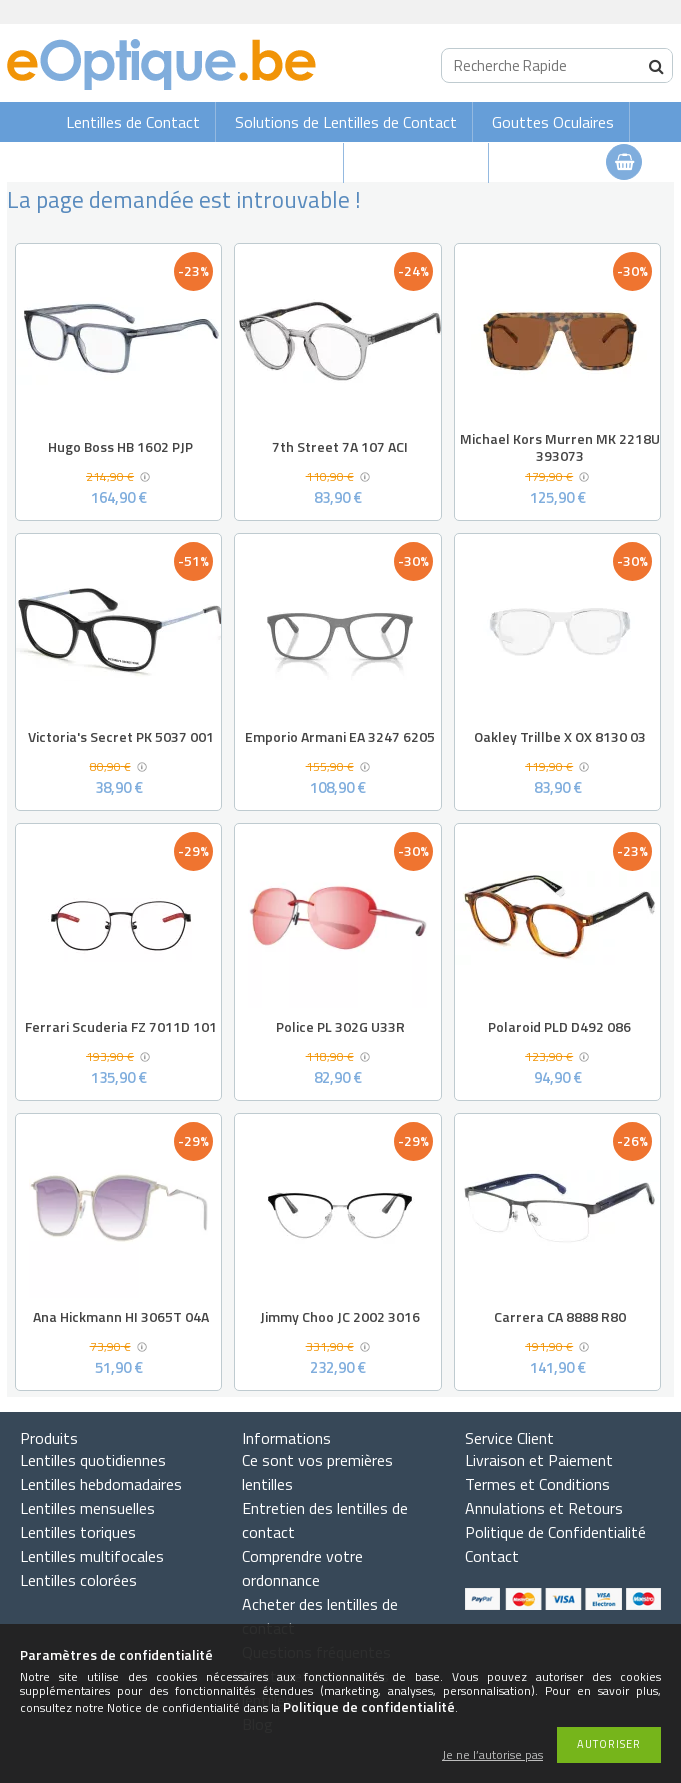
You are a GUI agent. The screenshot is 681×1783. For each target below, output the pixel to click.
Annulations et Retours (544, 1508)
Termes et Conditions (537, 1484)
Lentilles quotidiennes (93, 1460)
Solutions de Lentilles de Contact (346, 122)
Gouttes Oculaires (553, 122)
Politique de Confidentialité (555, 1532)
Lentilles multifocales (92, 1556)
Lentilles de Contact (133, 122)
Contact (492, 1556)
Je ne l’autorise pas (492, 1755)
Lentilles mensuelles (87, 1508)
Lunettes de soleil (268, 163)
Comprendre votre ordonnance (302, 1568)
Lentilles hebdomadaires (101, 1484)
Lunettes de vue (418, 163)
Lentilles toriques (78, 1532)
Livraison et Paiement (539, 1460)
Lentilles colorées (78, 1580)
